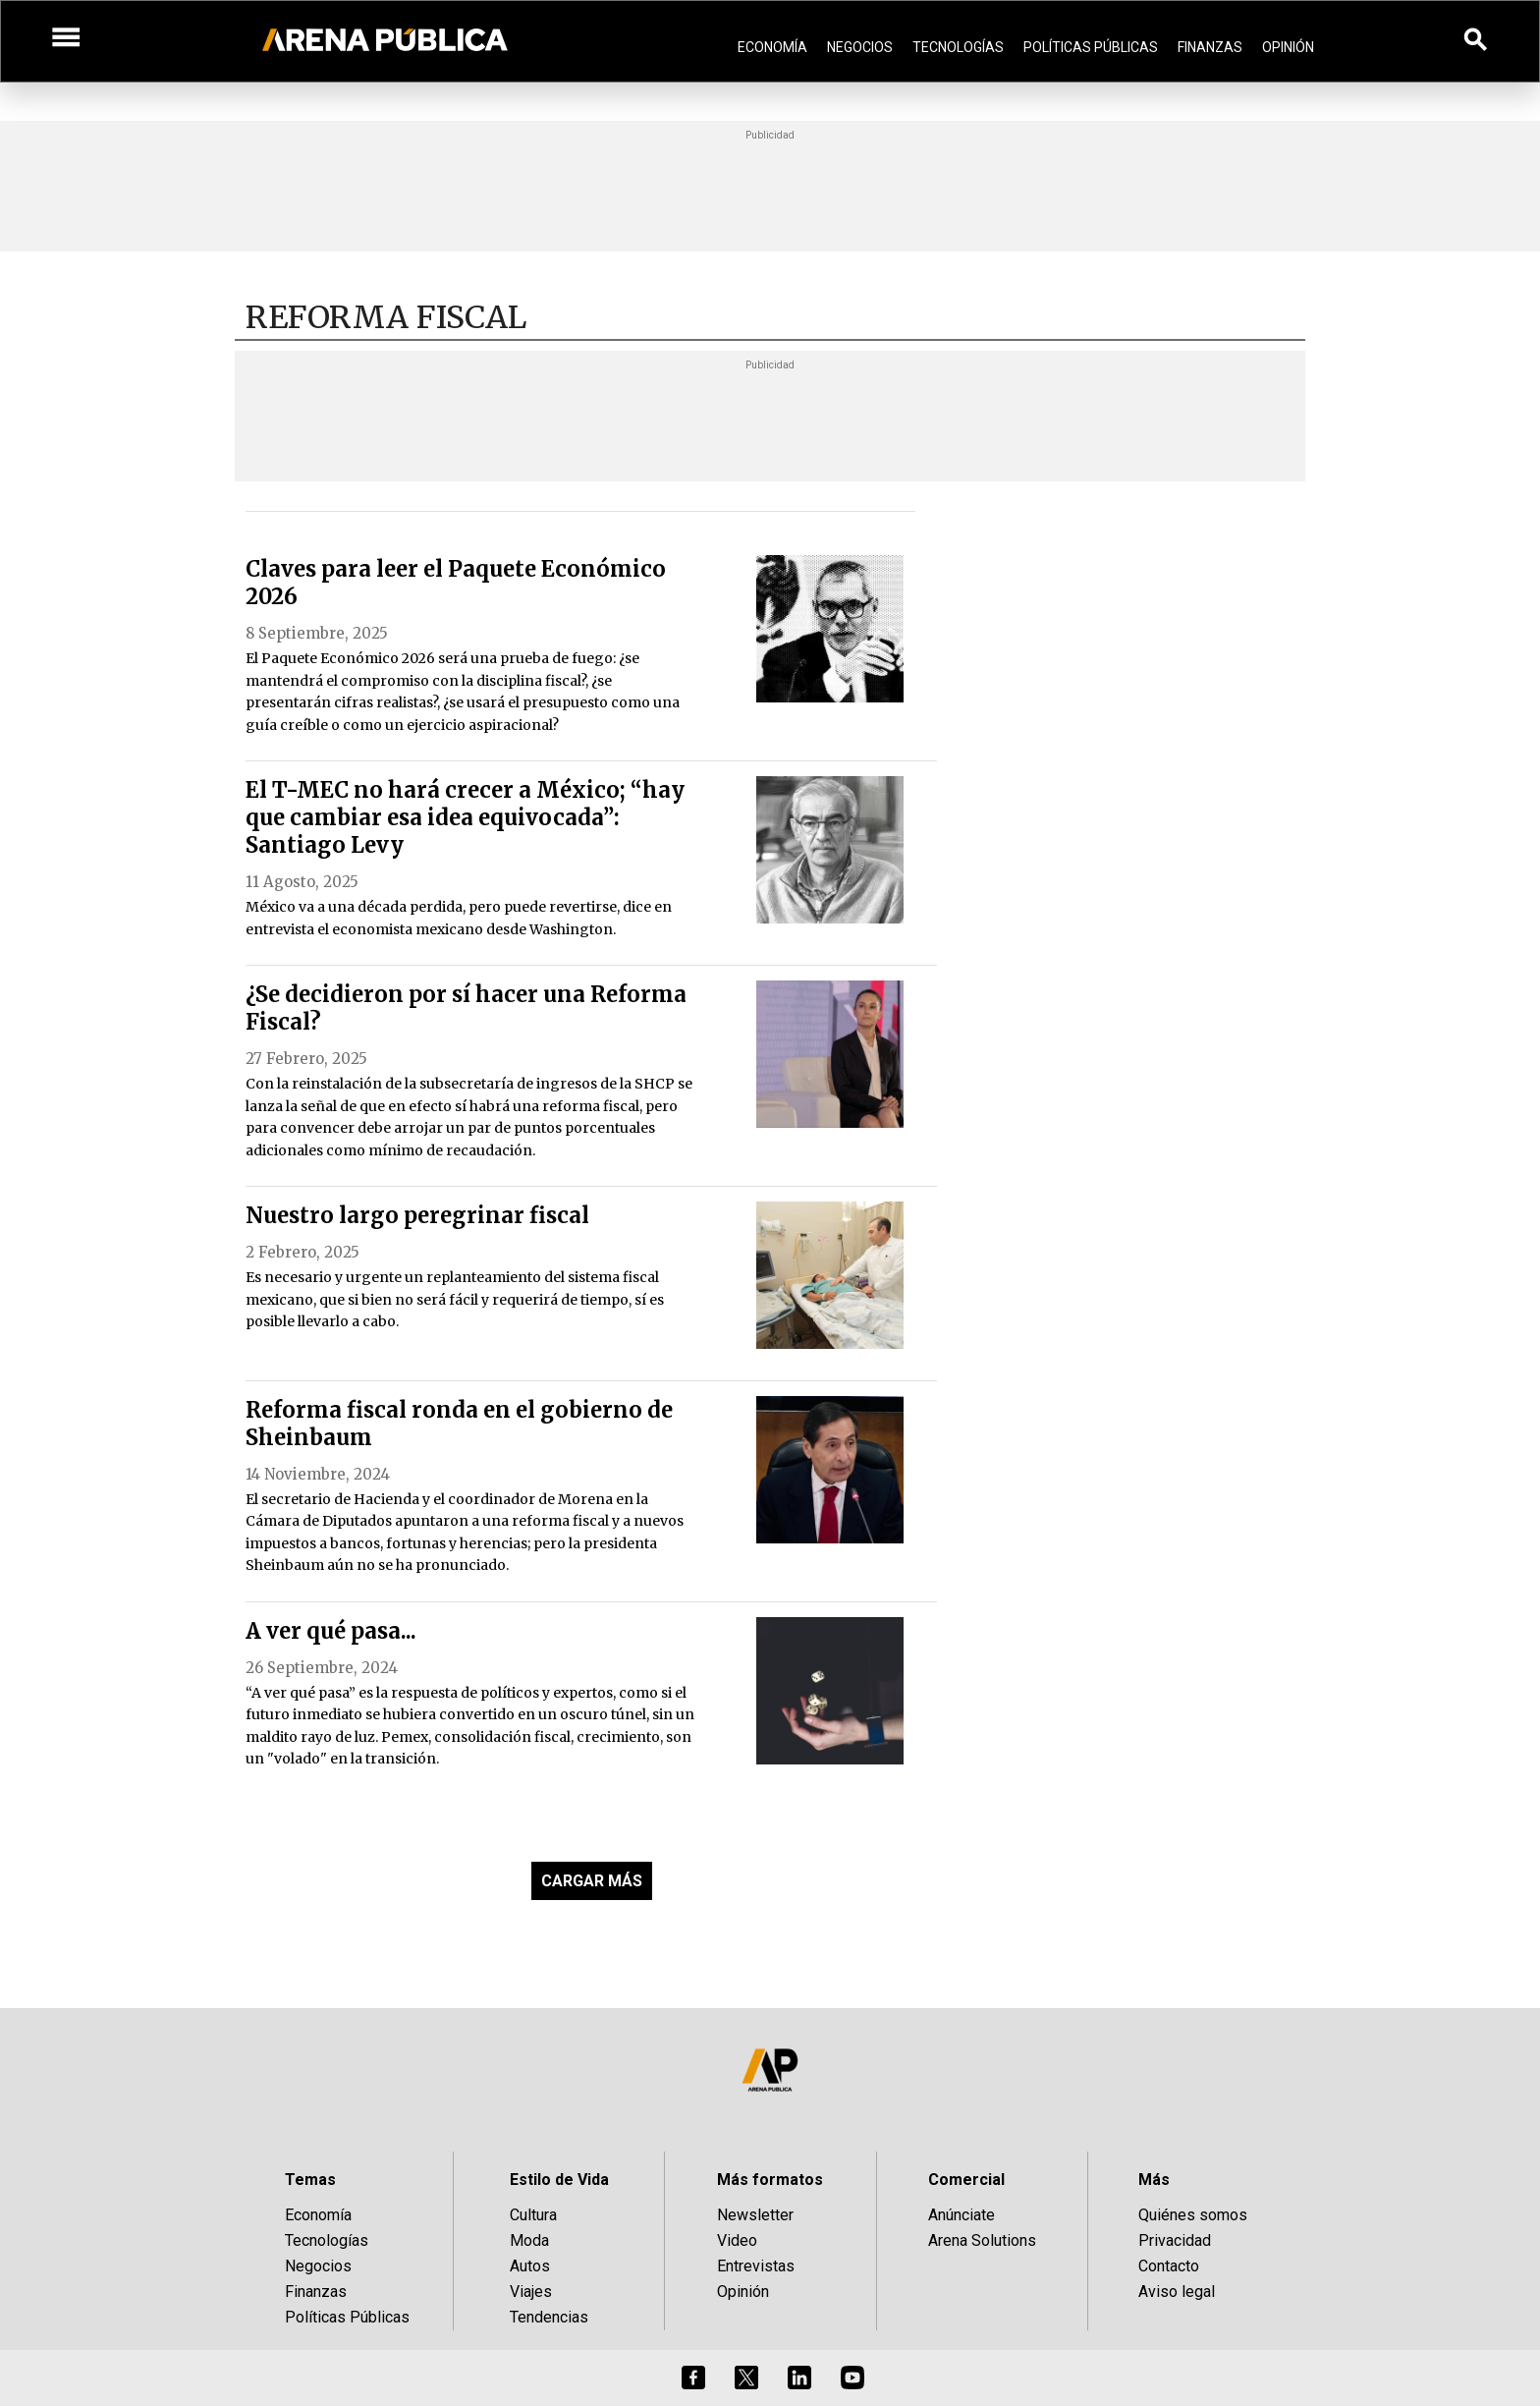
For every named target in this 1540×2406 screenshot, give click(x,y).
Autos (530, 2266)
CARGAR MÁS (591, 1881)
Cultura (533, 2215)
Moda (529, 2240)
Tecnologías (958, 47)
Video (737, 2240)
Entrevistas (756, 2266)
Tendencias (549, 2317)
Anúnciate (961, 2215)
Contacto (1168, 2266)
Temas (310, 2179)
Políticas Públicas (1090, 47)
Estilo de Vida (559, 2179)
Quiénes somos (1192, 2215)
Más (1154, 2179)
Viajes (531, 2291)
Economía (772, 47)
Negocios (860, 47)
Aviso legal (1176, 2291)
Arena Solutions (982, 2240)
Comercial (966, 2179)
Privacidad (1174, 2240)
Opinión (1288, 47)
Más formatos (770, 2179)
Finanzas (1210, 47)
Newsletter (755, 2215)
